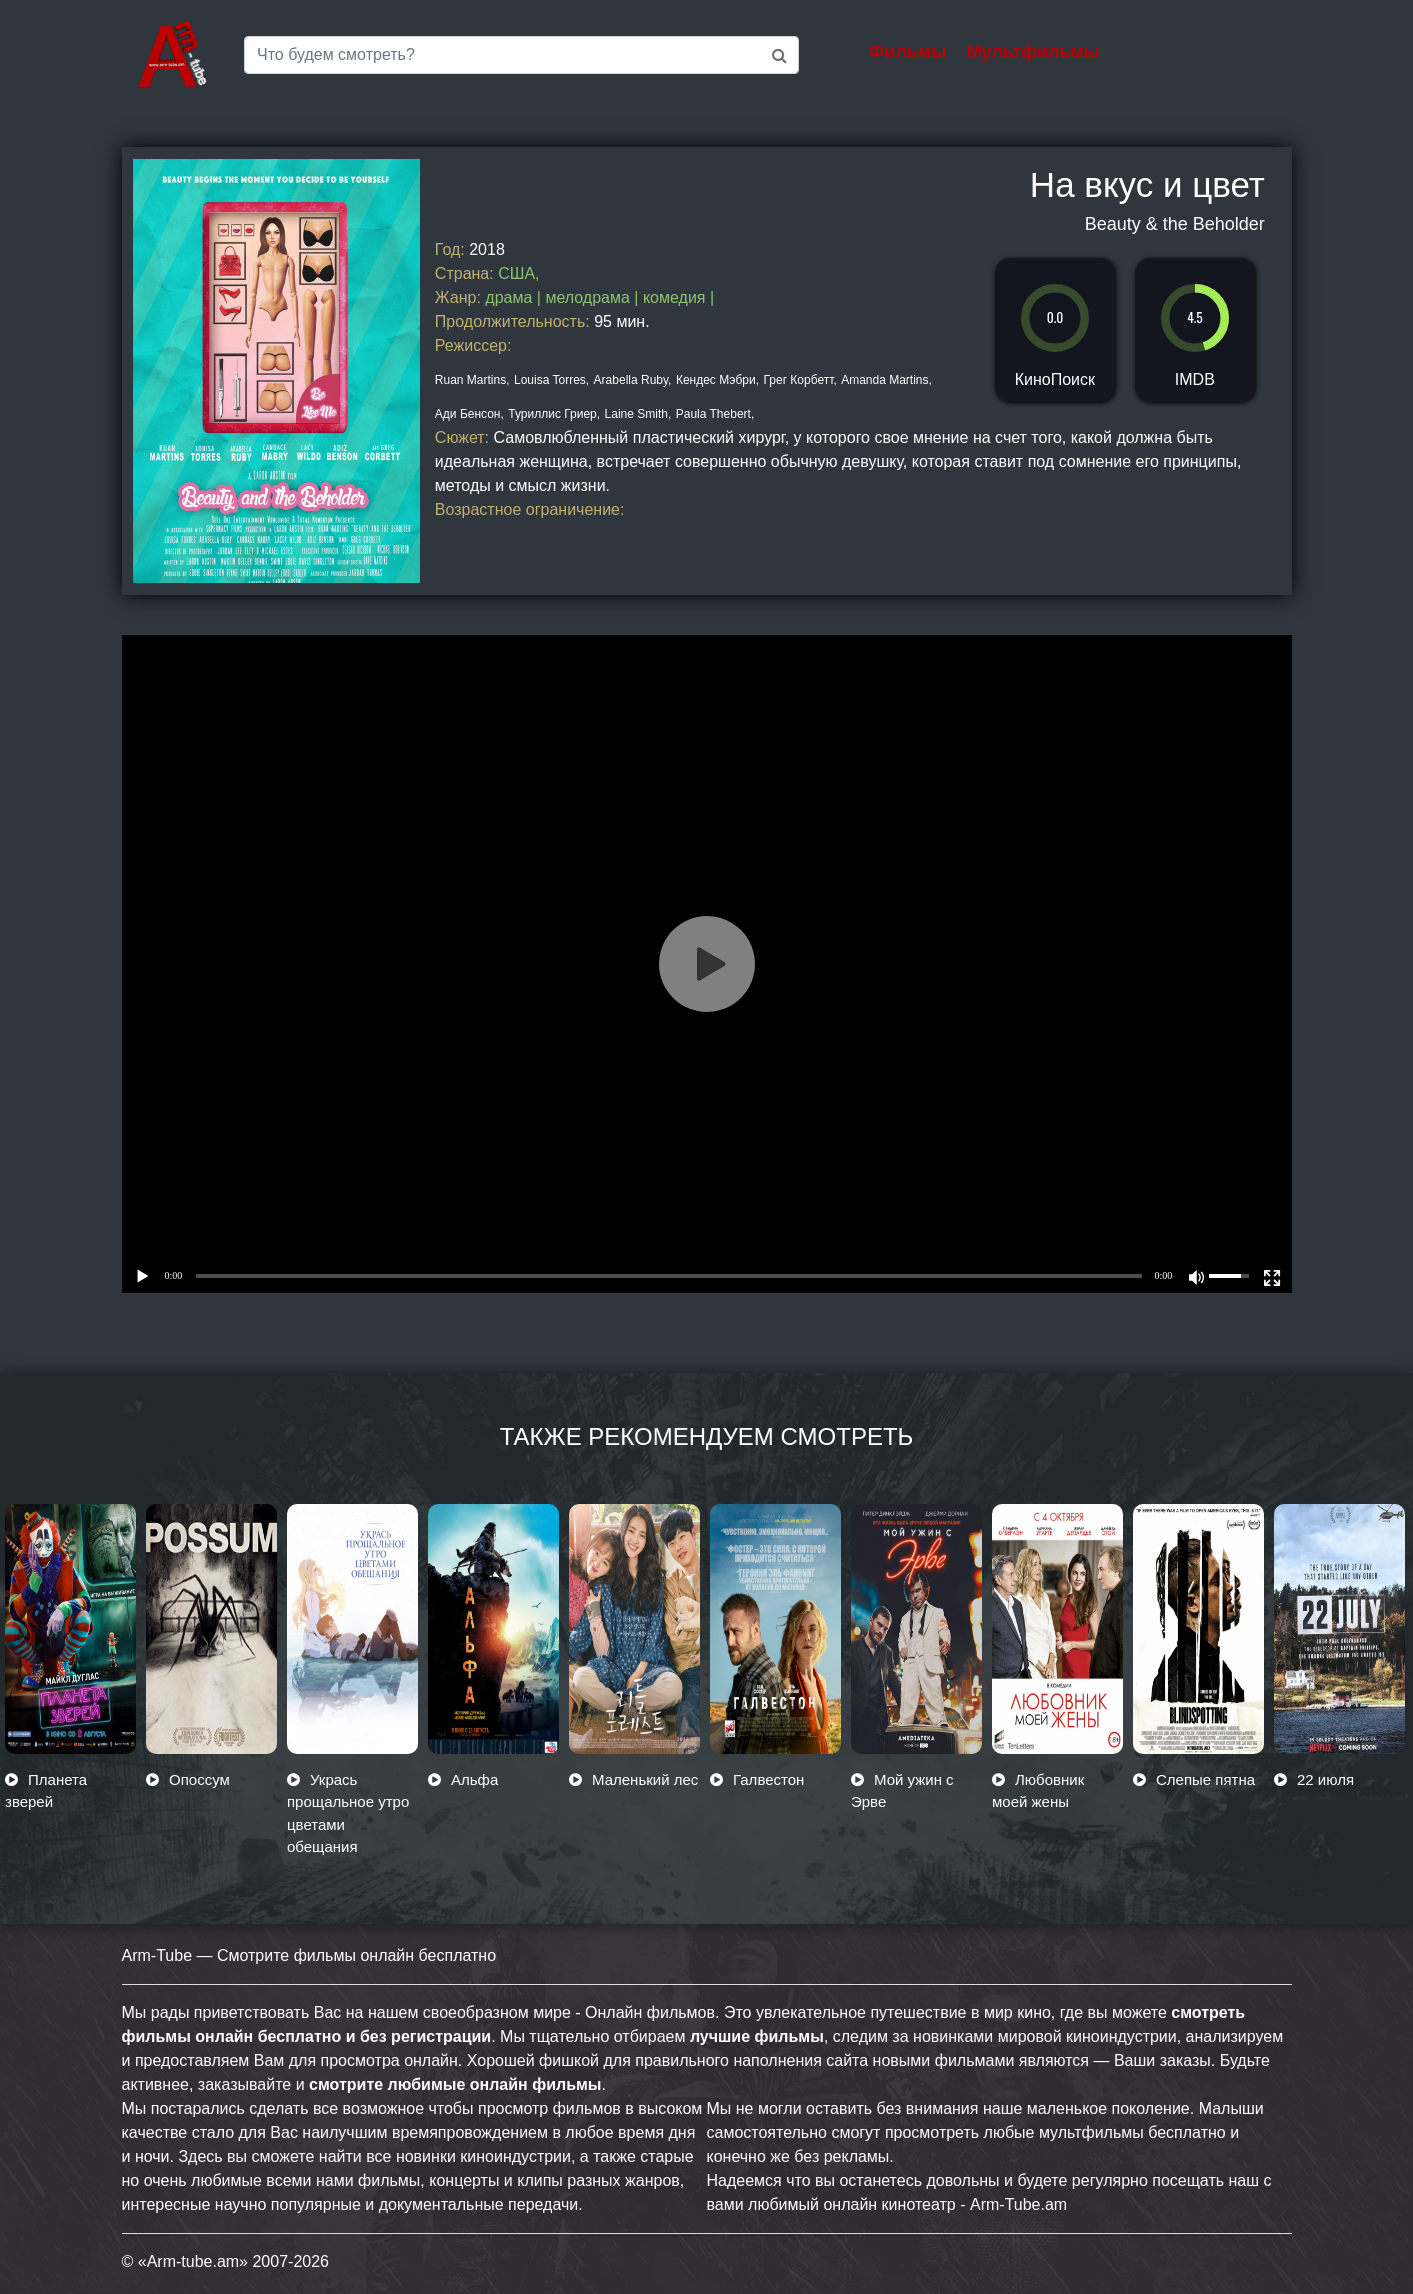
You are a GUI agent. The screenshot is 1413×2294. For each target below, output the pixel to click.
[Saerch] (521, 55)
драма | (515, 297)
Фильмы (908, 52)
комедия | (678, 297)
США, (518, 273)
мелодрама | (594, 297)
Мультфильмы (1033, 52)
